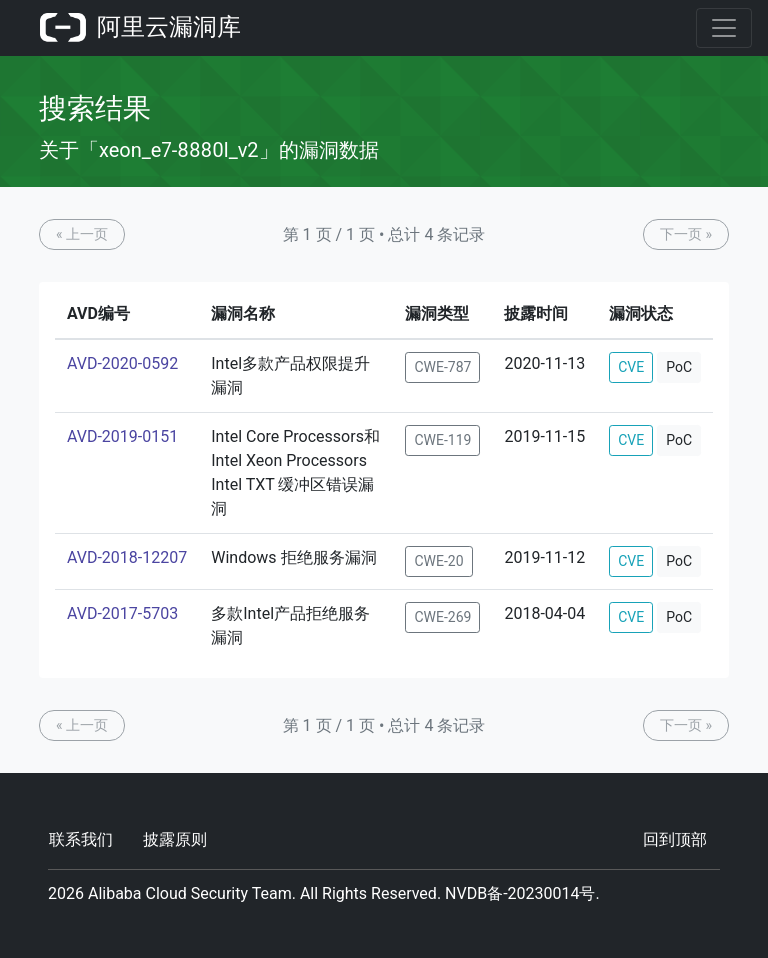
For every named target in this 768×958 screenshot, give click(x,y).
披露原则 (175, 839)
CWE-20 (438, 561)
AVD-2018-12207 (127, 557)
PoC (679, 367)
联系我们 (81, 839)
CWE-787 (442, 367)
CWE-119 (442, 440)
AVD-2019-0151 (122, 436)
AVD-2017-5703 (122, 613)
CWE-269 (442, 617)
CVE (631, 367)
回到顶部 (675, 839)
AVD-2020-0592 (122, 363)
